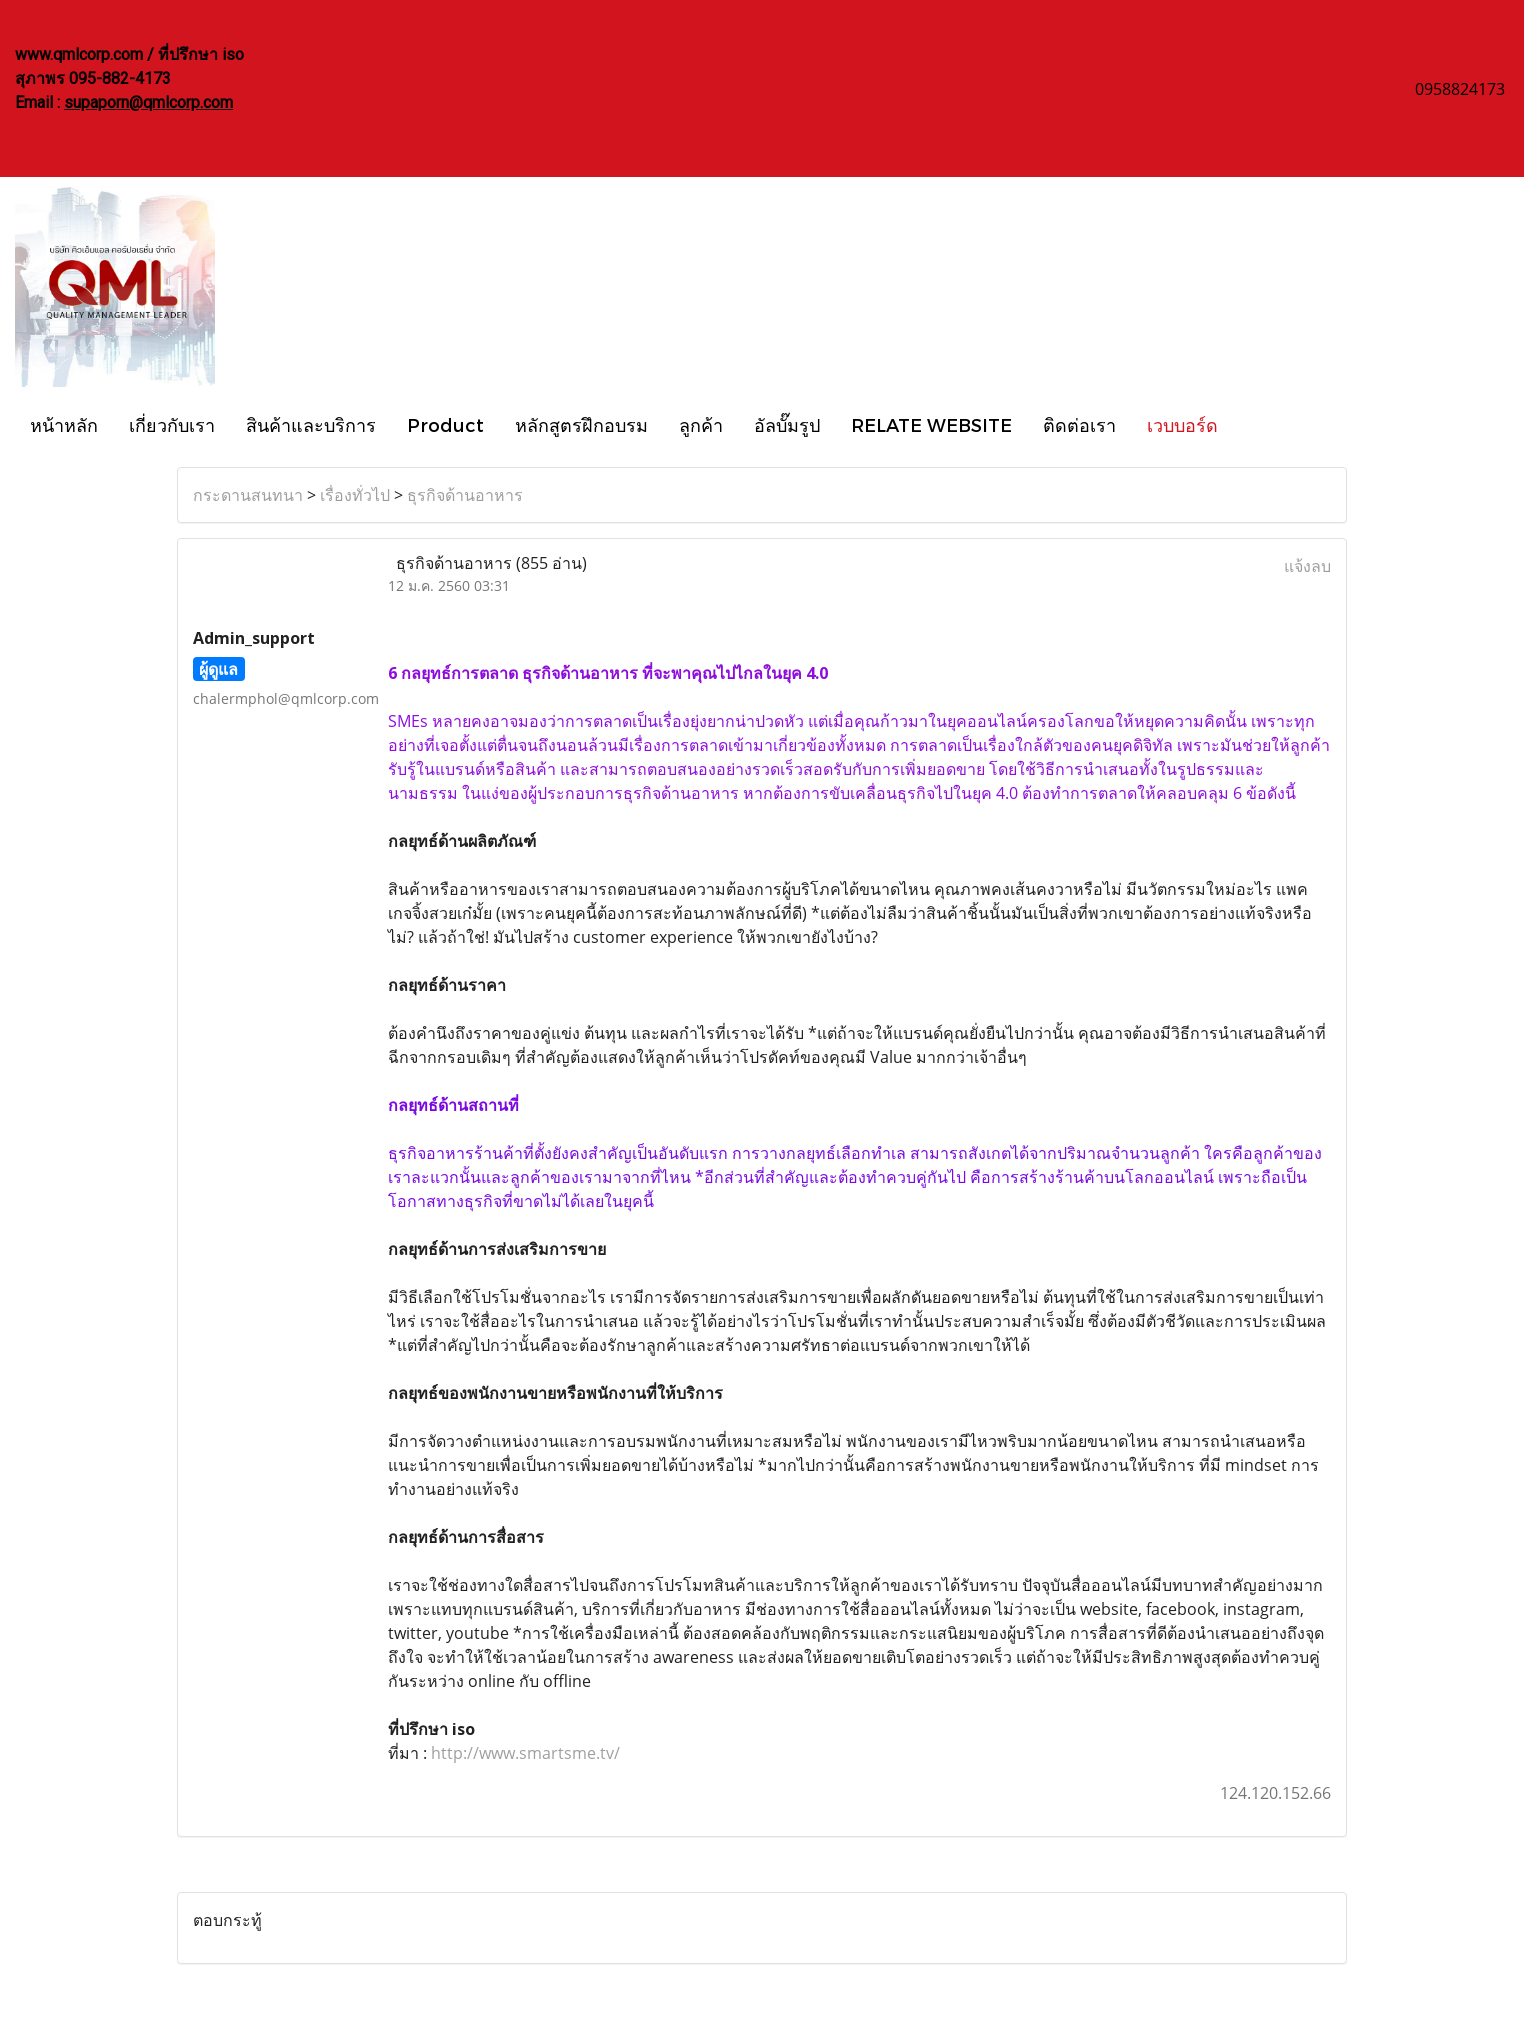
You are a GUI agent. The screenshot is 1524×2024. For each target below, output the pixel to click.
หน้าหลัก (64, 424)
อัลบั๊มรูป (787, 424)
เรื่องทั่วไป (355, 495)
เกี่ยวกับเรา (172, 424)
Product (445, 424)
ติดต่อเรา (1079, 424)
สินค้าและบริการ (311, 424)
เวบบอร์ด (1182, 424)
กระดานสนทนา (248, 495)
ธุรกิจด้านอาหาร (465, 495)
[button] (1251, 424)
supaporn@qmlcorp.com (148, 102)
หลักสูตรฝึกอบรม (581, 424)
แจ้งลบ (1307, 566)
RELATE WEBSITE (931, 424)
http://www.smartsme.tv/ (523, 1753)
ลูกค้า (701, 424)
